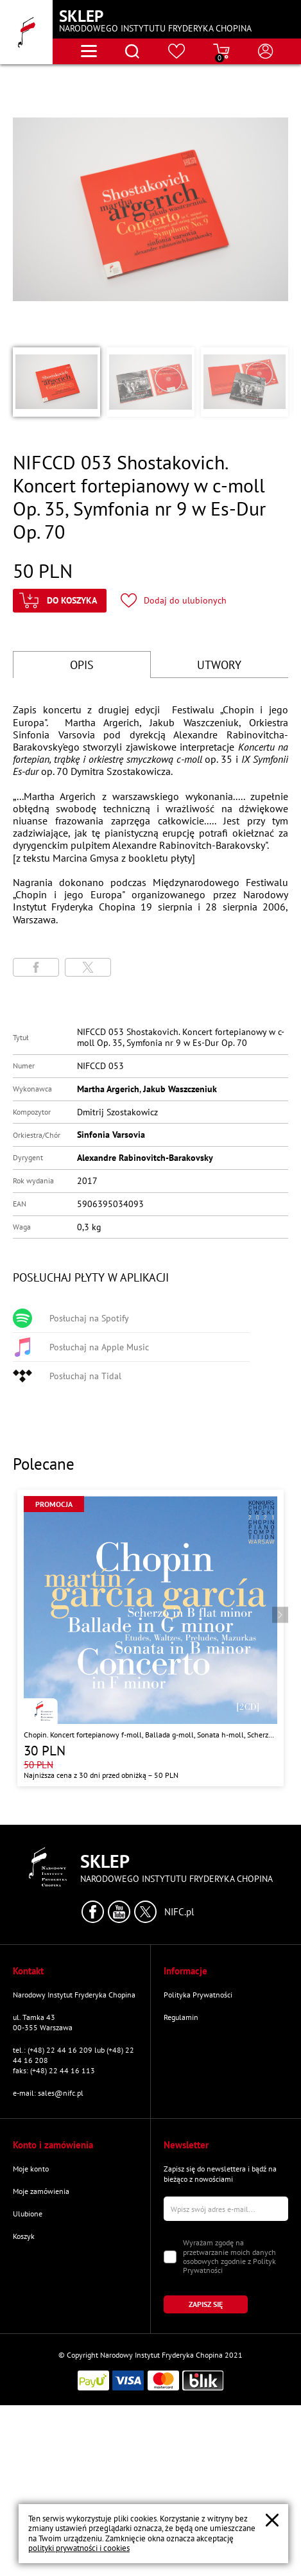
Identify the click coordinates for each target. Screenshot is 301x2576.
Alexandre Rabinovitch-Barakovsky (145, 1157)
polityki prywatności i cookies (79, 2548)
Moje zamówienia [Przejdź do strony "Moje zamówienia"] (41, 2191)
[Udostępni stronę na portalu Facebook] (36, 967)
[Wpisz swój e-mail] (226, 2209)
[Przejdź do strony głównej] (26, 32)
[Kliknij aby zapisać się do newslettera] (206, 2304)
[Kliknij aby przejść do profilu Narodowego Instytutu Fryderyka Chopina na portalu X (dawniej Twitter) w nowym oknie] (145, 1912)
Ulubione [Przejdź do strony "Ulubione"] (27, 2213)
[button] (56, 382)
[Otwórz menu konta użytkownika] (266, 51)
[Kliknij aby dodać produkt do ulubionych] (173, 601)
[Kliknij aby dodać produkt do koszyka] (60, 601)
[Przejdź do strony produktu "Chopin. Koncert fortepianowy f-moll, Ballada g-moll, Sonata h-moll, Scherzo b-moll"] (150, 1638)
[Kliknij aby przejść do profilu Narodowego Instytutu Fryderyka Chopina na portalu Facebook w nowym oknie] (93, 1912)
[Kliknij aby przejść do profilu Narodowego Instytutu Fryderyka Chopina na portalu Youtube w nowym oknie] (119, 1912)
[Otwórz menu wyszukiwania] (132, 51)
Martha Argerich (108, 1089)
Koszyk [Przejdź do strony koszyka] (24, 2236)
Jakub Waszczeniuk (180, 1089)
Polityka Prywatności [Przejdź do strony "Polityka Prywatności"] (198, 1994)
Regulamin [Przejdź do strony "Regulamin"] (181, 2017)
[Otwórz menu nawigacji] (88, 51)
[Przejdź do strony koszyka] (221, 51)
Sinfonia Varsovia (111, 1134)
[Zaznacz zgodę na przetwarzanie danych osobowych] (170, 2256)
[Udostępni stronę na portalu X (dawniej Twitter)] (88, 967)
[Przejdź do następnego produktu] (280, 1615)
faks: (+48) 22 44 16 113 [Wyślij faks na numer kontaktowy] (54, 2070)
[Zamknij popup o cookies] (272, 2520)
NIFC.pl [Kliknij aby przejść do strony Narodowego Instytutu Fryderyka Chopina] (179, 1912)
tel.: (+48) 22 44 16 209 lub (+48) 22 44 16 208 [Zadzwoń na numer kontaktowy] (73, 2055)
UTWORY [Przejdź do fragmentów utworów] (219, 664)
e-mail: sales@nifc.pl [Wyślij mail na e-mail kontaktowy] (48, 2093)
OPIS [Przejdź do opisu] (82, 664)
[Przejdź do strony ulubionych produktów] (177, 51)
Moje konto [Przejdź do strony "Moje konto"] (31, 2168)
